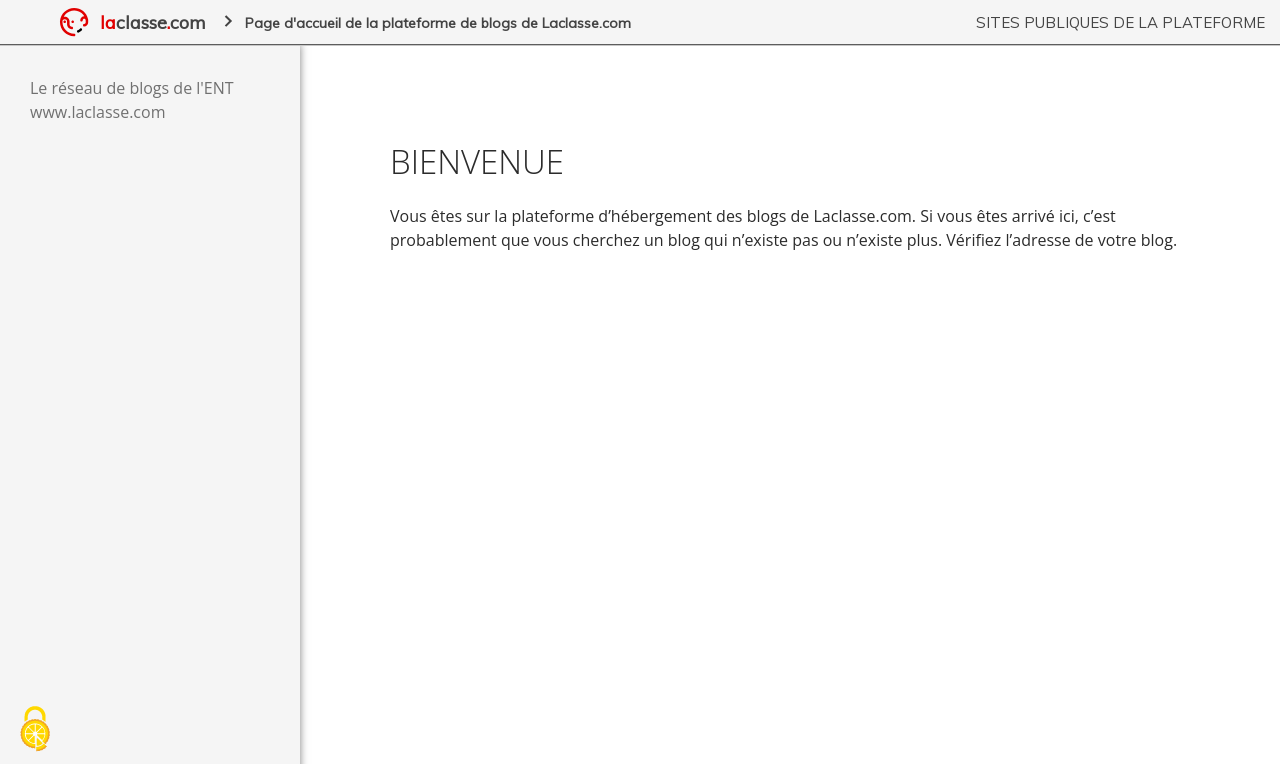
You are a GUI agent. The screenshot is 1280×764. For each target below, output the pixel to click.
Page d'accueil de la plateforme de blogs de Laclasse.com (438, 23)
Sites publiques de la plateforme (1120, 22)
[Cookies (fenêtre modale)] (35, 730)
